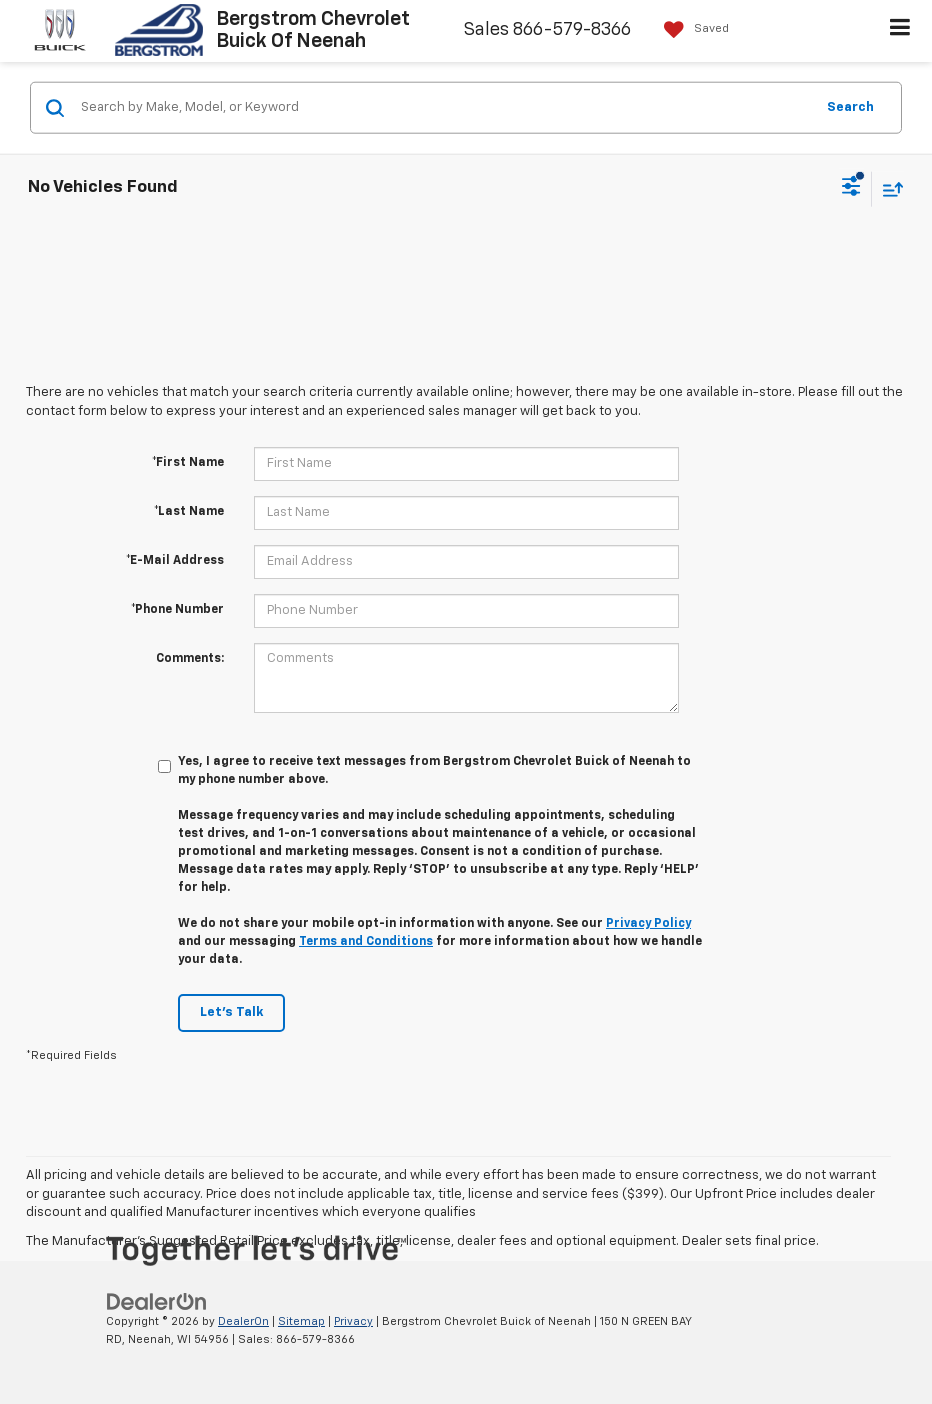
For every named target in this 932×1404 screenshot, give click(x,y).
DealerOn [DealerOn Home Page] (243, 1321)
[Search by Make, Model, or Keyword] (444, 108)
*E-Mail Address (175, 561)
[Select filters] (851, 189)
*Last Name (189, 512)
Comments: (190, 659)
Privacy (353, 1321)
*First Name (188, 463)
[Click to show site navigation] (900, 31)
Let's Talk (231, 1012)
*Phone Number (177, 610)
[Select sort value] (888, 188)
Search (850, 106)
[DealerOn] (157, 1301)
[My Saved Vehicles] (691, 29)
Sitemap (301, 1321)
